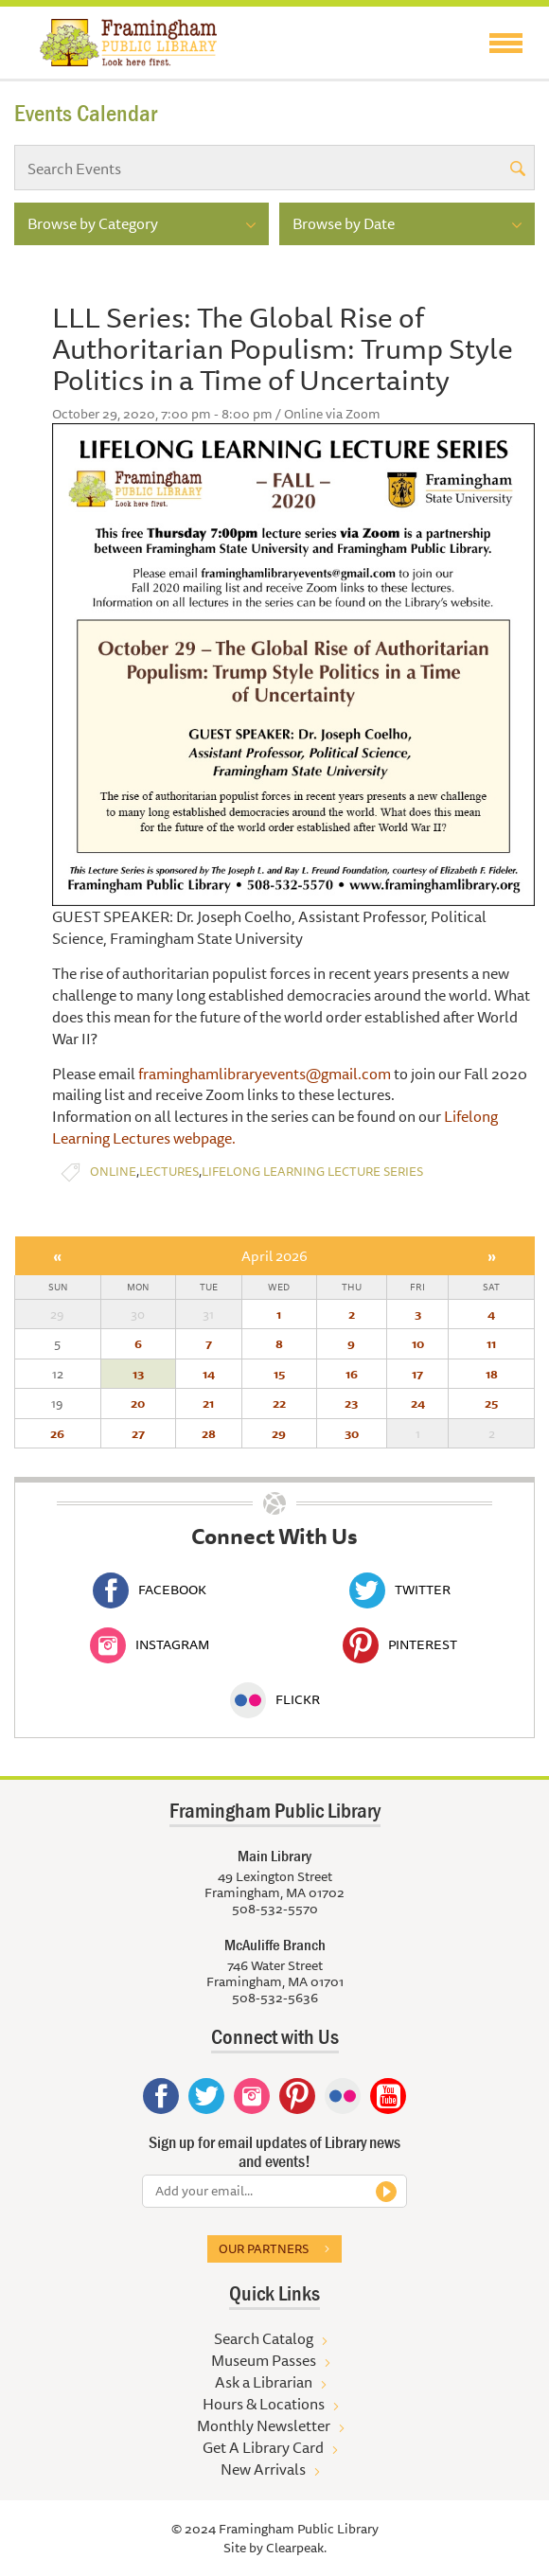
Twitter (400, 1589)
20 (138, 1403)
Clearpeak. (296, 2547)
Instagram (149, 1644)
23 (351, 1403)
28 (209, 1433)
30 (352, 1433)
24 (418, 1403)
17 (417, 1373)
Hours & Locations (264, 2403)
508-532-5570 (275, 1908)
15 (279, 1373)
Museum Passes (263, 2360)
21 (208, 1403)
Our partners (264, 2248)
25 (491, 1403)
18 (492, 1373)
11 (491, 1343)
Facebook (149, 1589)
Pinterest (400, 1644)
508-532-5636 (275, 1997)
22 (279, 1403)
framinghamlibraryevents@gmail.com (264, 1073)
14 (209, 1373)
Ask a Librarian (263, 2381)
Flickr (275, 1699)
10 (418, 1343)
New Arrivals (263, 2469)
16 (351, 1373)
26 (57, 1433)
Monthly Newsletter (263, 2425)
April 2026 (274, 1256)
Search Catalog (263, 2338)
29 (279, 1433)
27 (138, 1433)
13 (138, 1373)
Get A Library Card (263, 2447)
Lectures (169, 1171)
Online (113, 1171)
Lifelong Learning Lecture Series (312, 1171)
